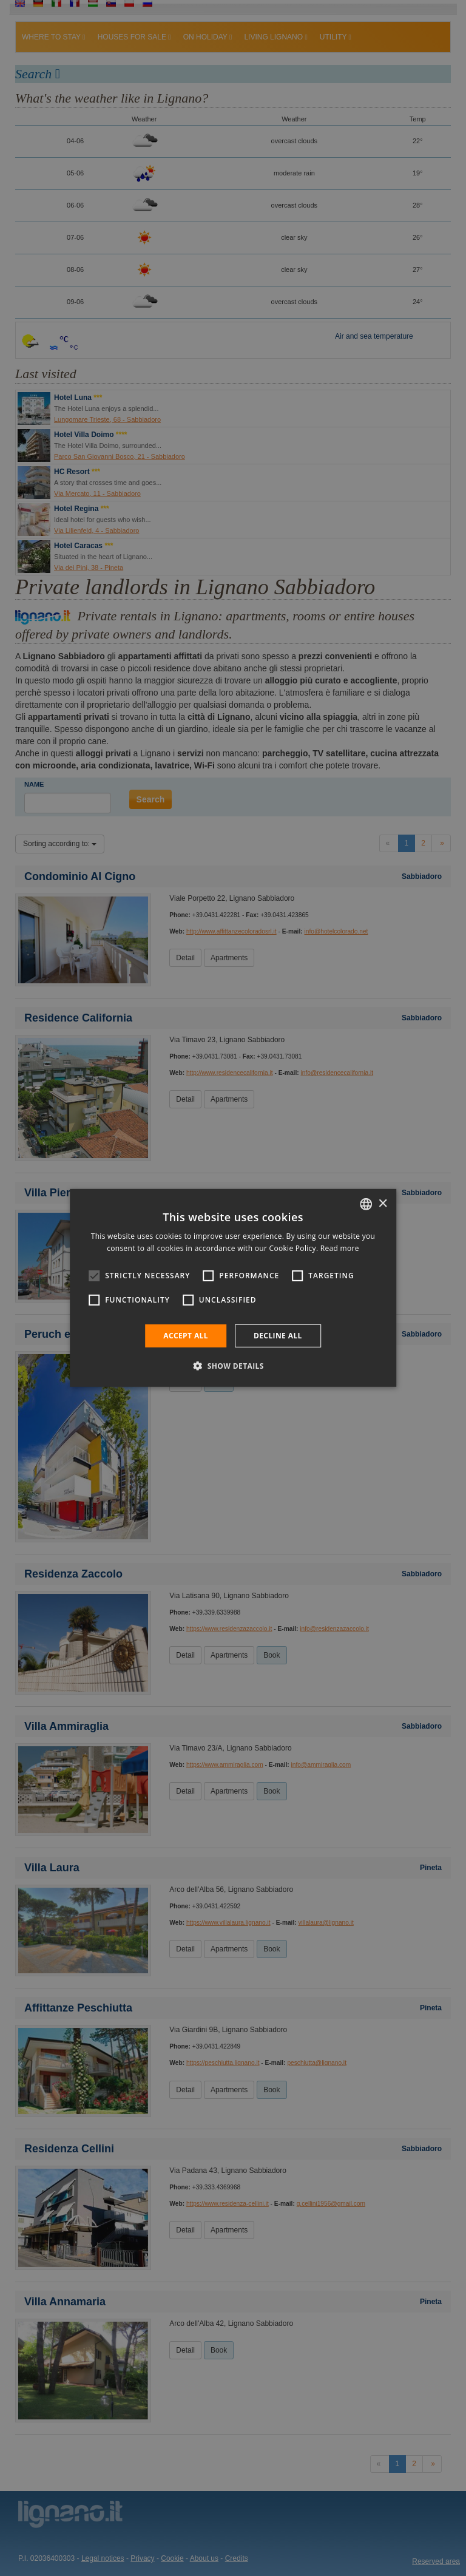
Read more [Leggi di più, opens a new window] (339, 1248)
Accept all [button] (185, 1335)
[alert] (233, 1288)
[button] (233, 1366)
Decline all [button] (278, 1335)
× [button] (382, 1203)
